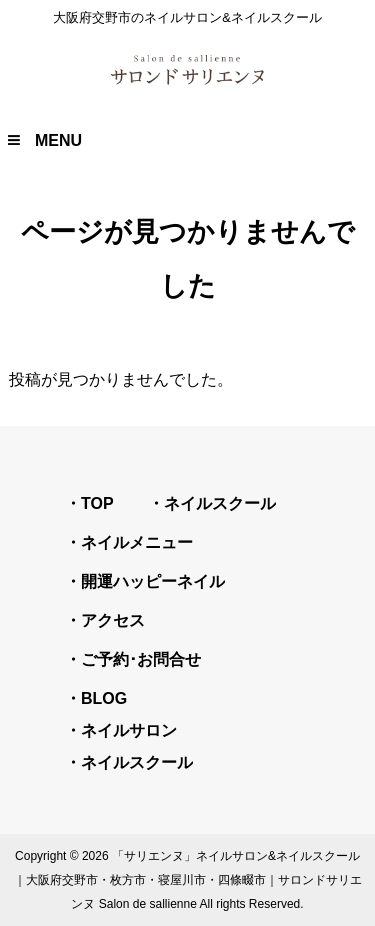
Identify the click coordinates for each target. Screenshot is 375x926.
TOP (97, 503)
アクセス (113, 620)
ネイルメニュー (137, 542)
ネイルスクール (220, 503)
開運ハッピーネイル (153, 581)
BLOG (104, 698)
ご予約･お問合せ (141, 659)
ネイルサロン (129, 730)
